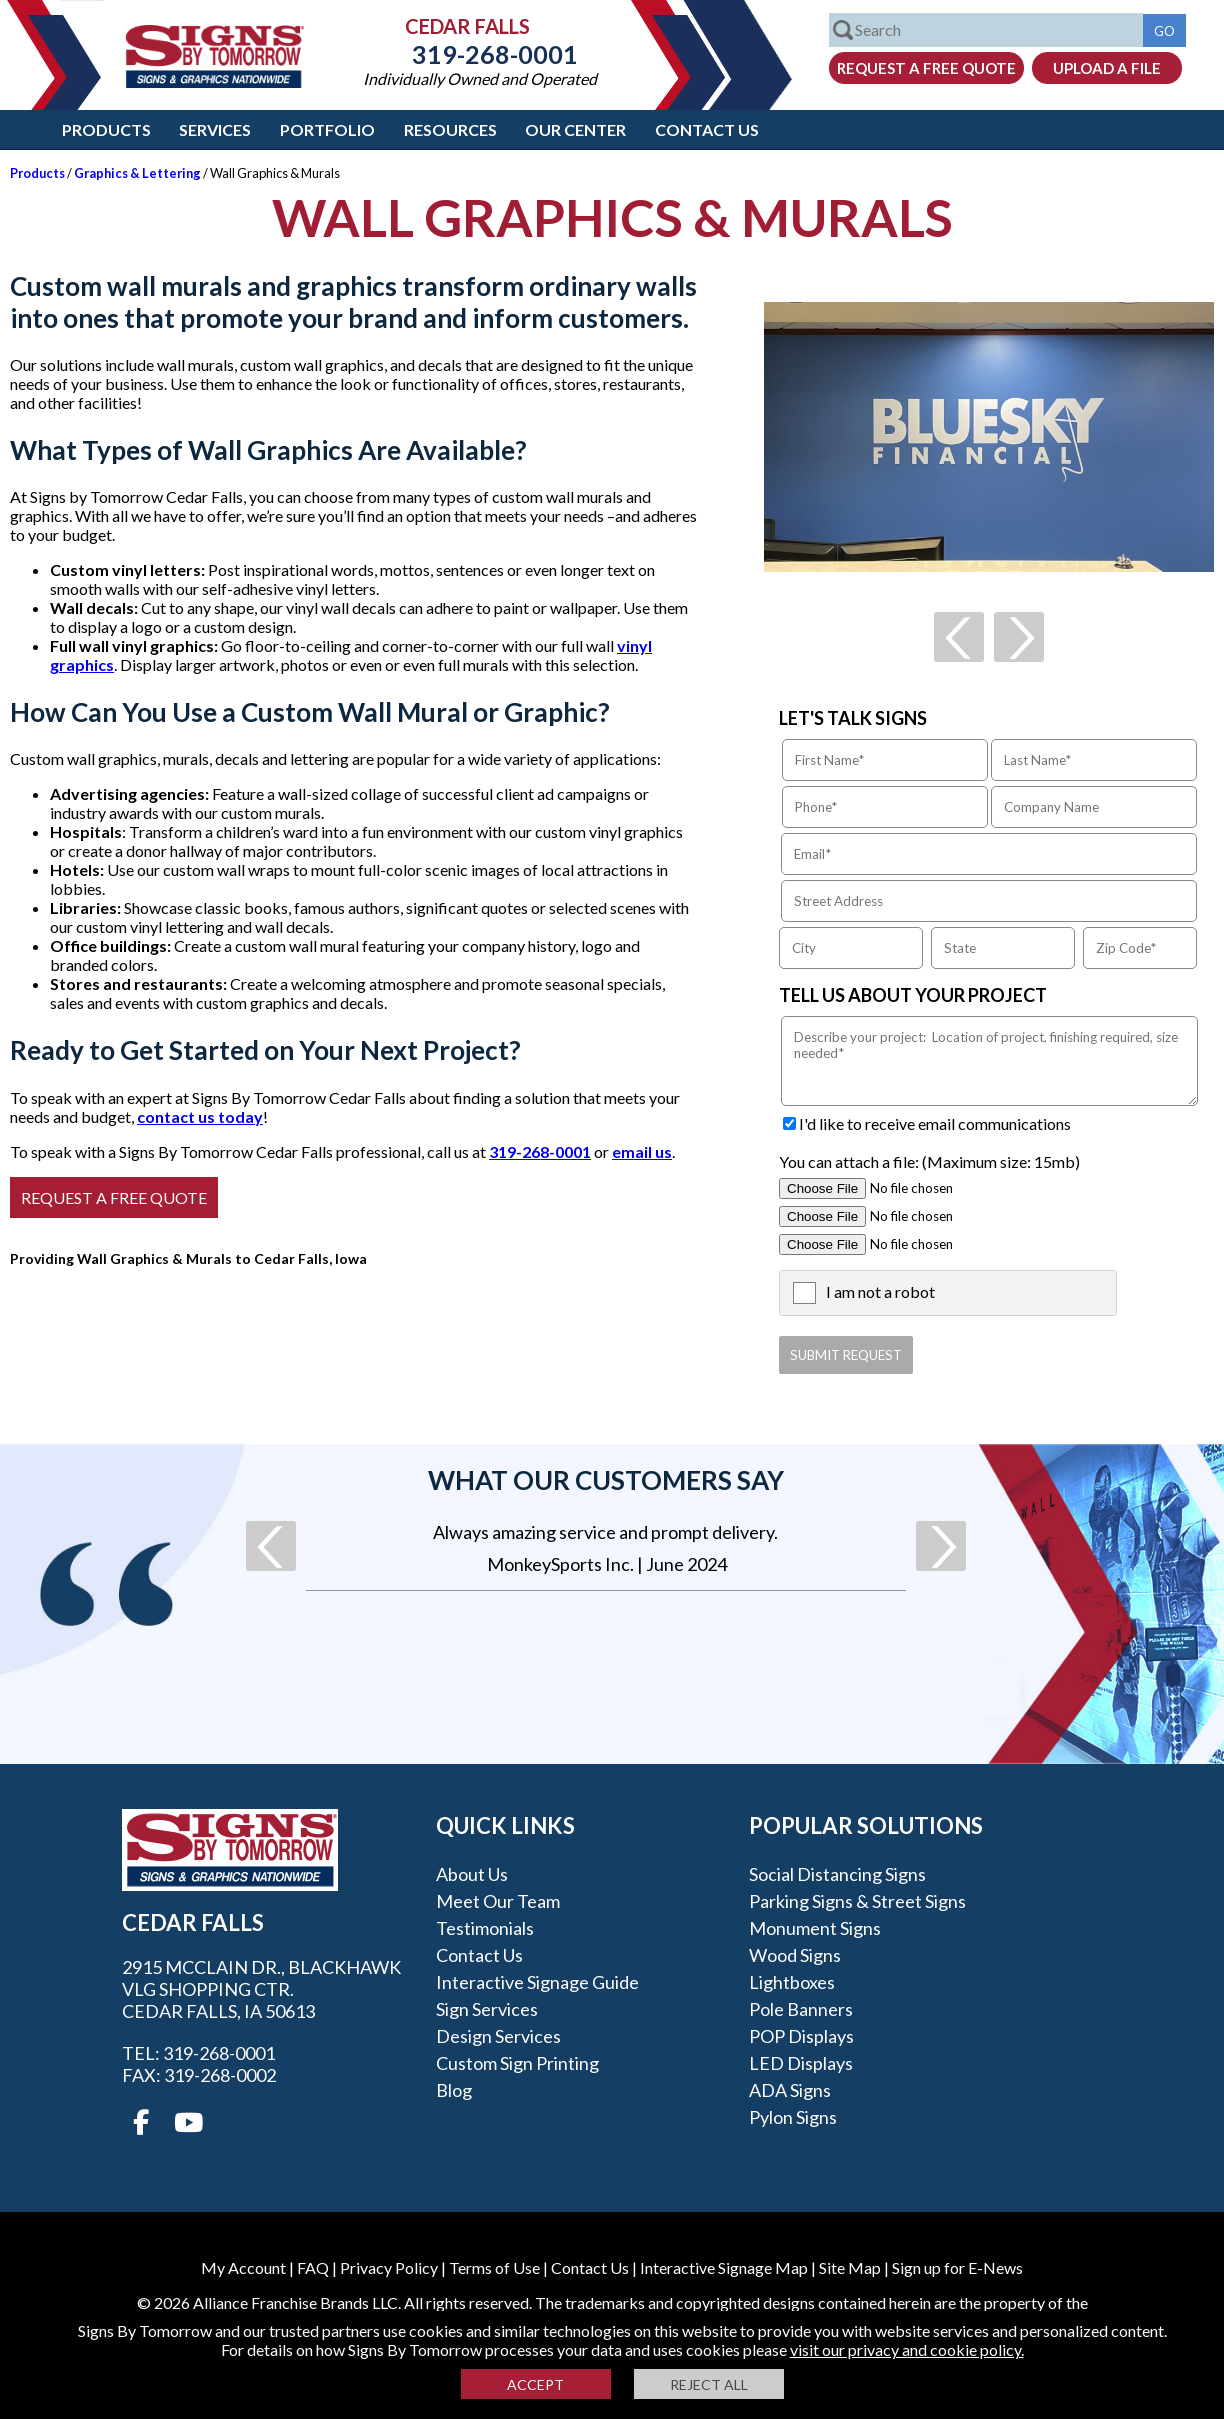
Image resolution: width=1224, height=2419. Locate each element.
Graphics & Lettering (137, 173)
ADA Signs (790, 2090)
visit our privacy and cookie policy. (907, 2349)
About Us (472, 1874)
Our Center (575, 129)
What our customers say (606, 1480)
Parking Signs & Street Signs (857, 1901)
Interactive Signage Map (724, 2267)
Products (106, 129)
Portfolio (327, 129)
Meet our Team (498, 1901)
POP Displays (801, 2036)
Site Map (850, 2267)
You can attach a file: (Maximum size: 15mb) (929, 1161)
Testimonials (485, 1928)
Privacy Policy (389, 2267)
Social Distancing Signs (837, 1874)
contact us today (200, 1116)
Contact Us (707, 129)
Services (215, 129)
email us (642, 1151)
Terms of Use (494, 2267)
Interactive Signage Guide (537, 1982)
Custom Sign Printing (517, 2063)
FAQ (313, 2267)
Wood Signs (795, 1955)
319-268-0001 (480, 54)
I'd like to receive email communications (935, 1123)
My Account (243, 2267)
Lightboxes (792, 1982)
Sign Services (487, 2009)
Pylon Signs (793, 2117)
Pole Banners (801, 2009)
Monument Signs (815, 1928)
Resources (450, 129)
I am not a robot (880, 1291)
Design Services (498, 2036)
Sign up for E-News (957, 2267)
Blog (454, 2090)
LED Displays (801, 2063)
